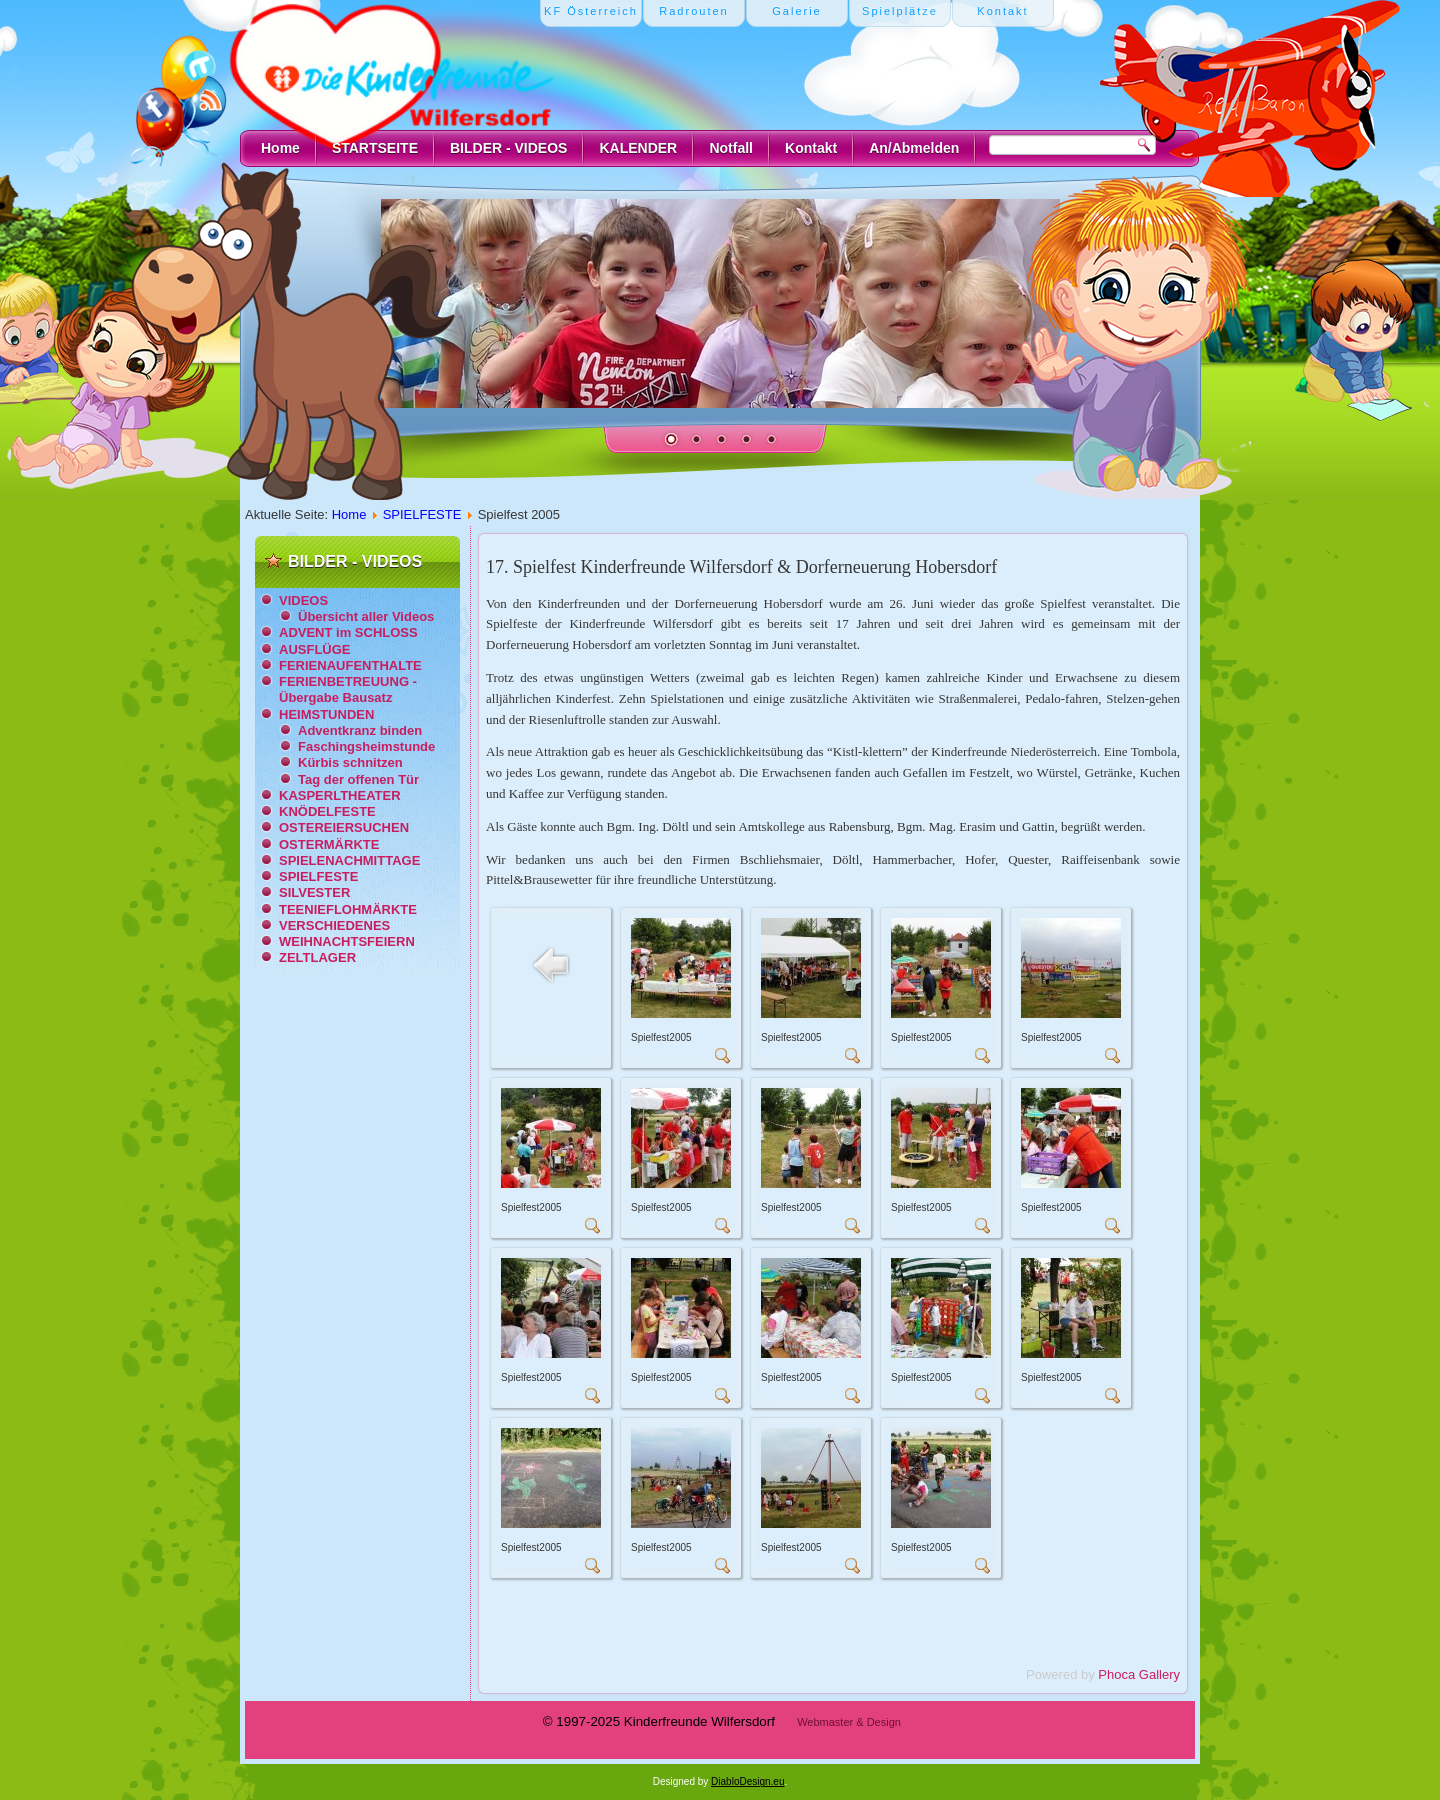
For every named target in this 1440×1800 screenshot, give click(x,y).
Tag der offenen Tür (358, 779)
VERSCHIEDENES (334, 925)
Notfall (731, 148)
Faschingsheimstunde (366, 746)
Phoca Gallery (1139, 1674)
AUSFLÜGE (315, 649)
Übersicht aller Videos (366, 616)
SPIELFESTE (422, 514)
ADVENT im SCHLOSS (348, 632)
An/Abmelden (914, 148)
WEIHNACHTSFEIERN (347, 941)
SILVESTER (314, 892)
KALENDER (638, 148)
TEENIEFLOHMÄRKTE (348, 909)
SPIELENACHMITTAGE (349, 860)
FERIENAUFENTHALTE (350, 665)
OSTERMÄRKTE (329, 844)
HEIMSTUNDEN (326, 714)
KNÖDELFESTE (327, 811)
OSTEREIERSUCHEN (344, 827)
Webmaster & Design (849, 1722)
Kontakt (811, 148)
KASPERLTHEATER (340, 795)
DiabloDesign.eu (747, 1781)
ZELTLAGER (317, 957)
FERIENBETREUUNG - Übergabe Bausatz (348, 689)
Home (280, 148)
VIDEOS (303, 600)
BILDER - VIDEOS (508, 148)
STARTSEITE (375, 148)
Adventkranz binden (360, 730)
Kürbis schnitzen (350, 762)
